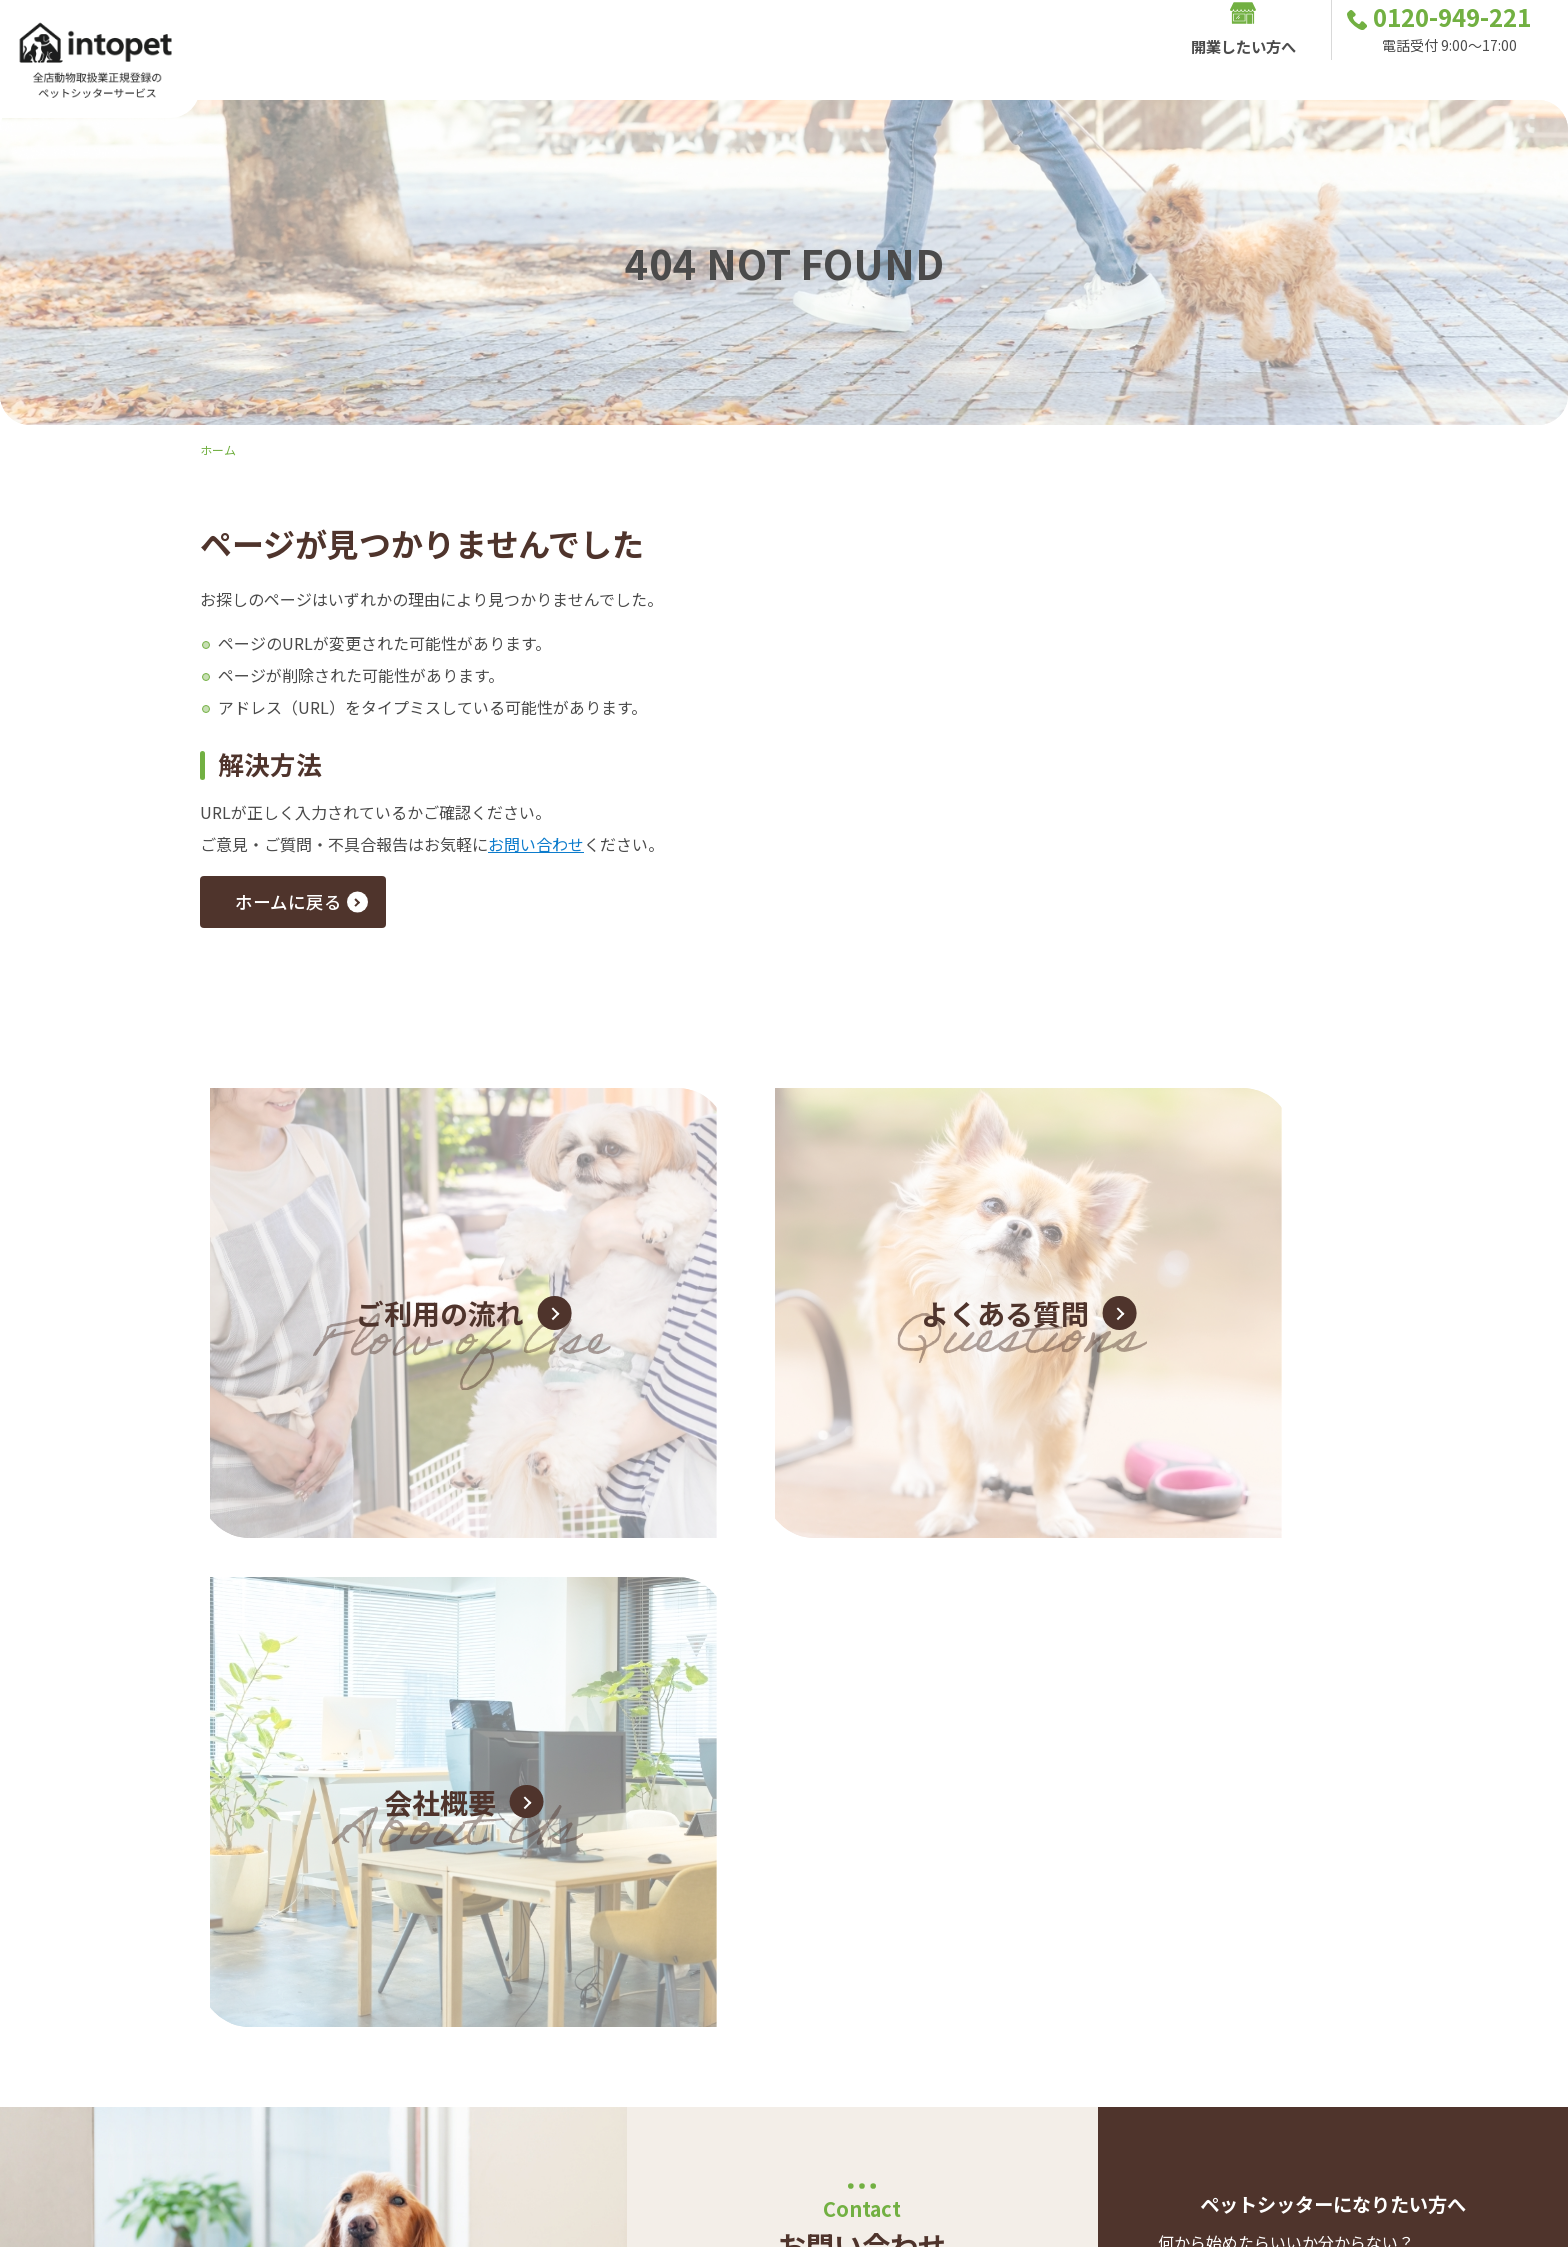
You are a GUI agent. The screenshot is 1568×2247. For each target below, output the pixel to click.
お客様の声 (801, 50)
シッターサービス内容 (649, 50)
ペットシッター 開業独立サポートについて (1319, 1771)
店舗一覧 (1049, 50)
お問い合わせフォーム (847, 1787)
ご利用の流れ (489, 50)
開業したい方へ (1243, 49)
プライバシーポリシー (1427, 2048)
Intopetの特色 (354, 50)
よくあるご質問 (929, 50)
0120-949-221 (863, 1691)
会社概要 (1472, 2016)
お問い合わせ (536, 844)
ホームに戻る (299, 905)
